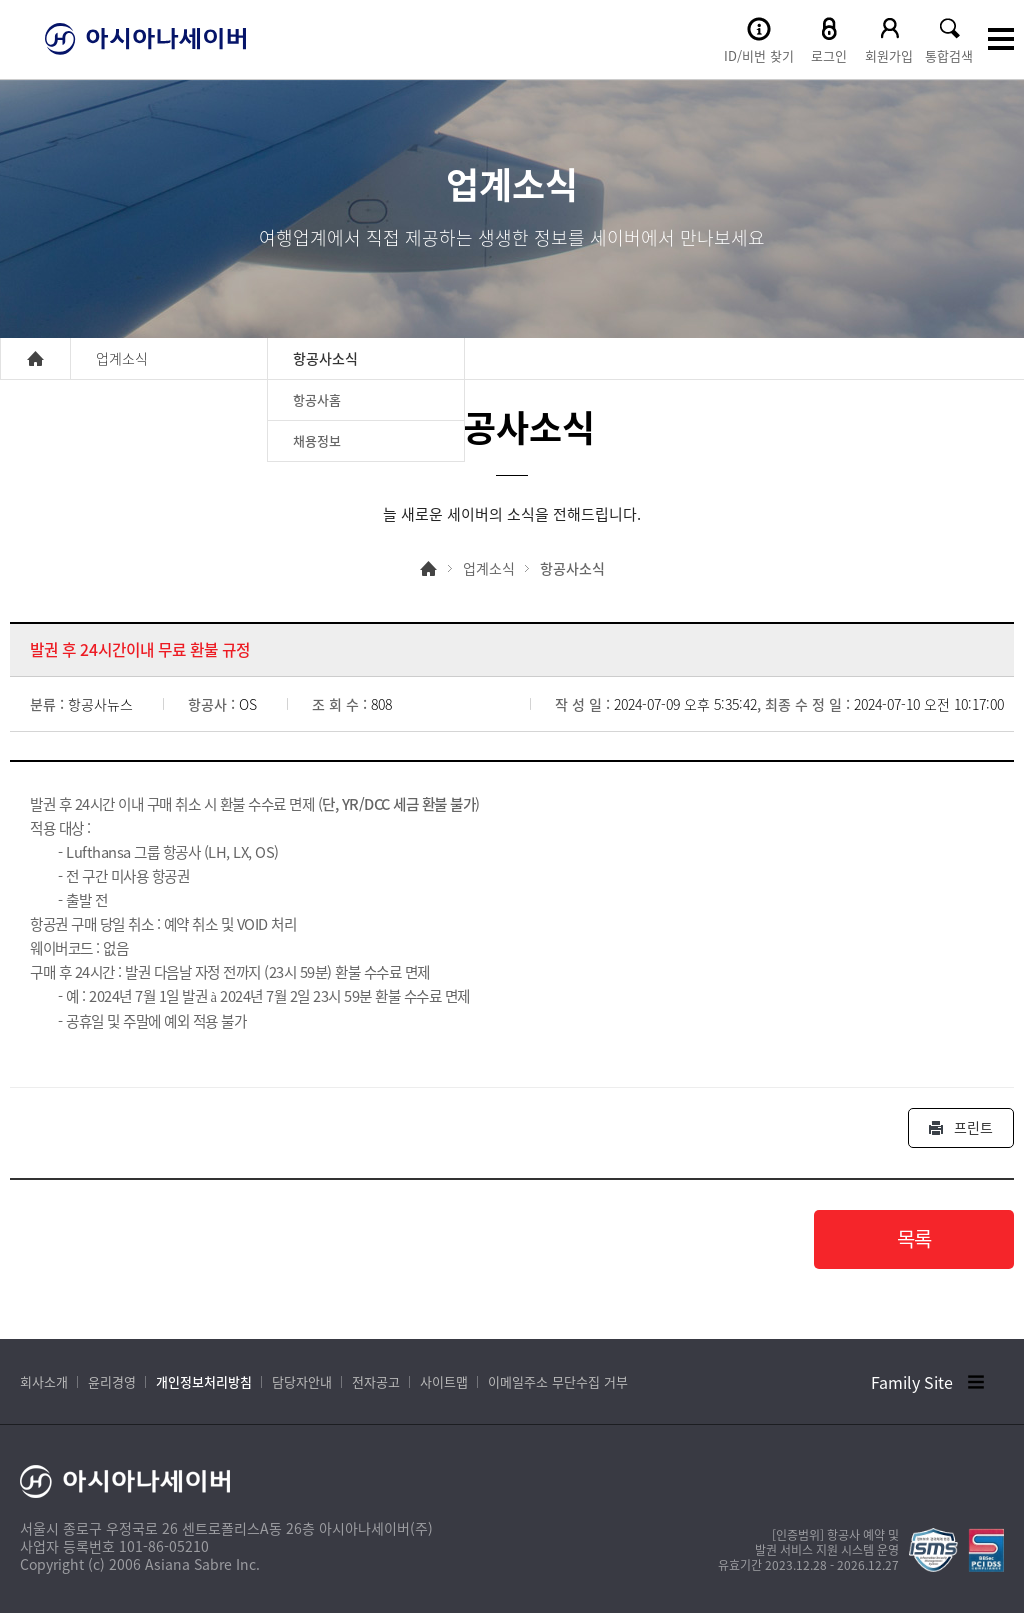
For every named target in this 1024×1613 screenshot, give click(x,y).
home (35, 358)
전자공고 (376, 1381)
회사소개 (44, 1381)
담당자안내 (302, 1381)
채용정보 (317, 440)
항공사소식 (572, 568)
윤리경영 (112, 1381)
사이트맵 (444, 1381)
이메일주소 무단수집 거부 (558, 1381)
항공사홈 (317, 399)
